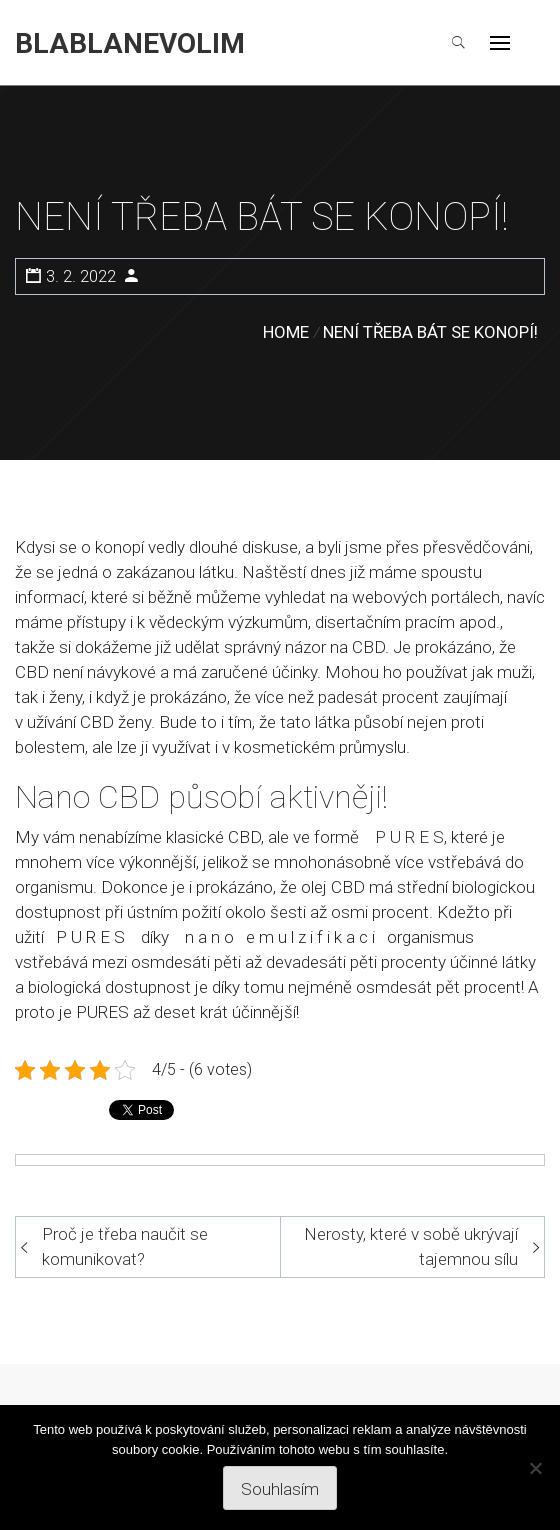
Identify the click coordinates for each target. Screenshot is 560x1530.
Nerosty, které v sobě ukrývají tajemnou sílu (411, 1246)
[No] (535, 1468)
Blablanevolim (130, 43)
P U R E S (409, 837)
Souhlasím (280, 1489)
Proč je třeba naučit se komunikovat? (125, 1246)
